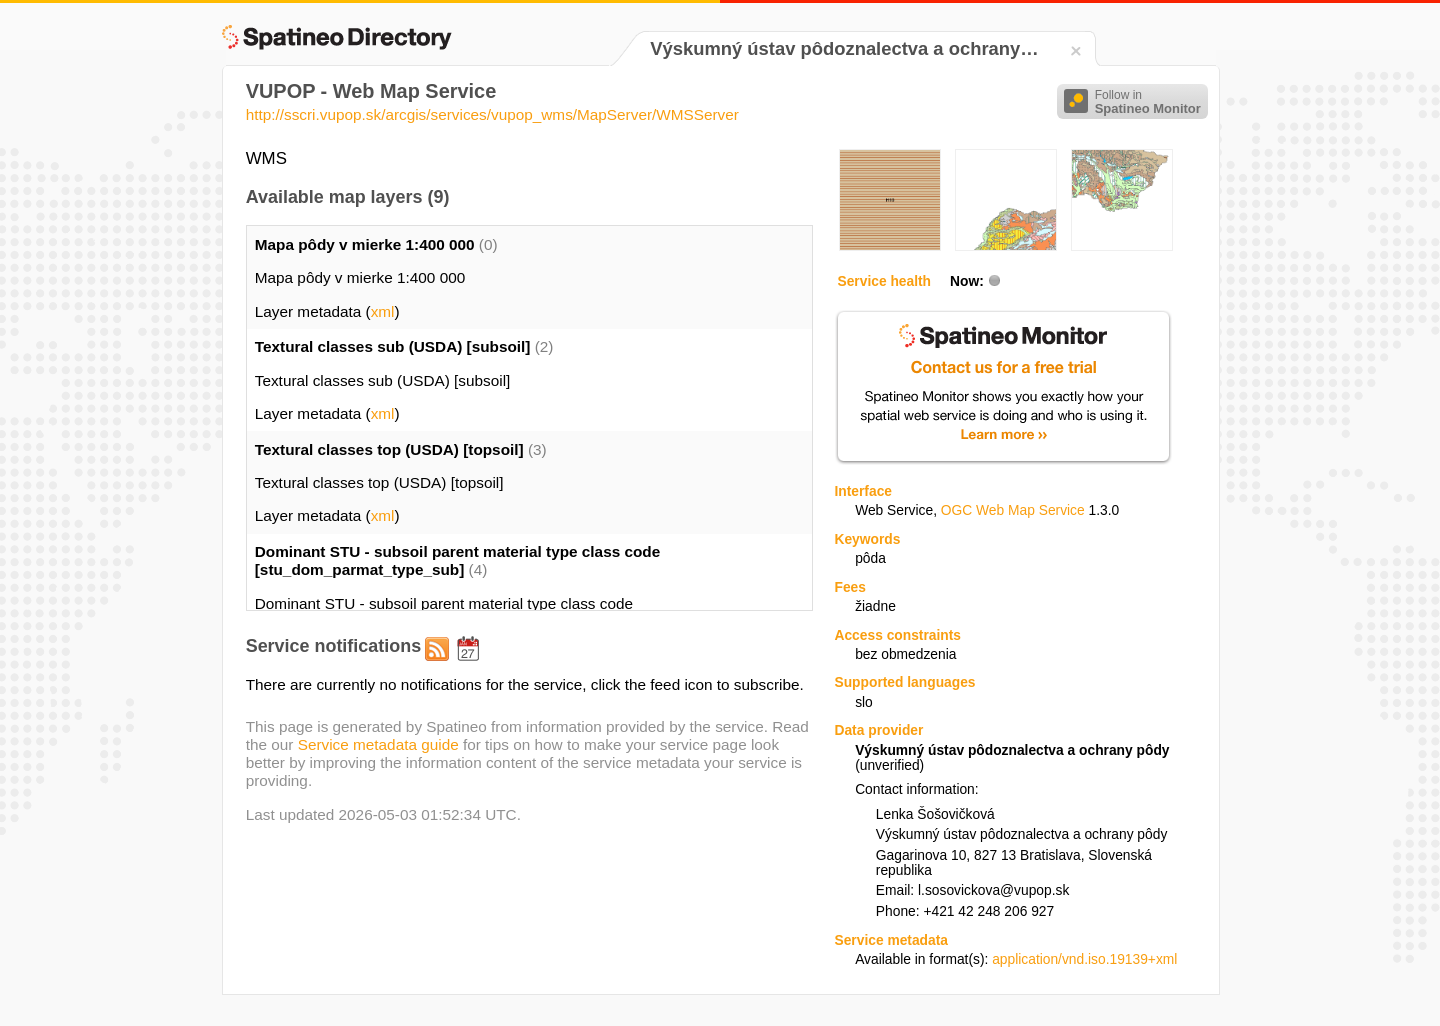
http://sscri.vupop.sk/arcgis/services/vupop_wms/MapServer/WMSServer (492, 114)
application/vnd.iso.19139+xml (1084, 959)
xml (383, 311)
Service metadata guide (378, 744)
